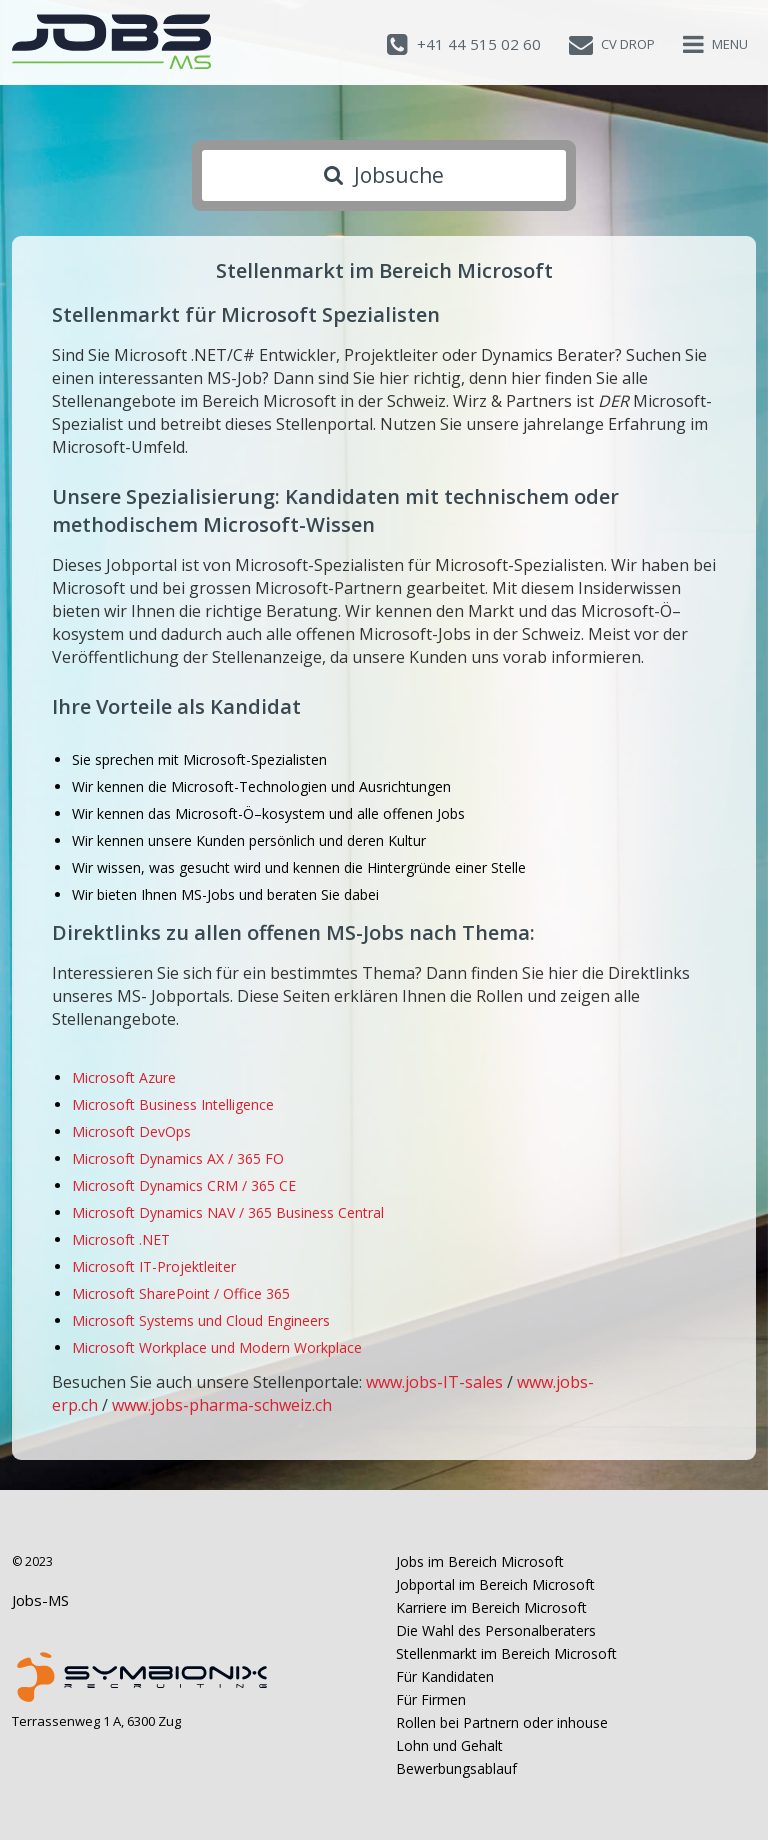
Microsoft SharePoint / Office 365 (181, 1293)
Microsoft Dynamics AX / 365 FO (178, 1158)
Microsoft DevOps (131, 1131)
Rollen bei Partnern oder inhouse (502, 1722)
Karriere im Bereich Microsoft (491, 1607)
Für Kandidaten (445, 1676)
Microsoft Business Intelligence (173, 1104)
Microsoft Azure (124, 1077)
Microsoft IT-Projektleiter (154, 1266)
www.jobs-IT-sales (434, 1382)
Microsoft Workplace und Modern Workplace (217, 1347)
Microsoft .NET (121, 1239)
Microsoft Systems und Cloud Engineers (201, 1320)
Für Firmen (431, 1699)
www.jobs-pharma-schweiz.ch (222, 1405)
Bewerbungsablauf (456, 1768)
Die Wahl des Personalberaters (496, 1630)
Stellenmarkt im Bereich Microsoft (506, 1653)
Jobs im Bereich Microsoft (480, 1561)
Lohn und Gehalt (449, 1745)
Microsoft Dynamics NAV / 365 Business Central (228, 1212)
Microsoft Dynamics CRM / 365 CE (184, 1185)
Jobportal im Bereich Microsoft (495, 1584)
